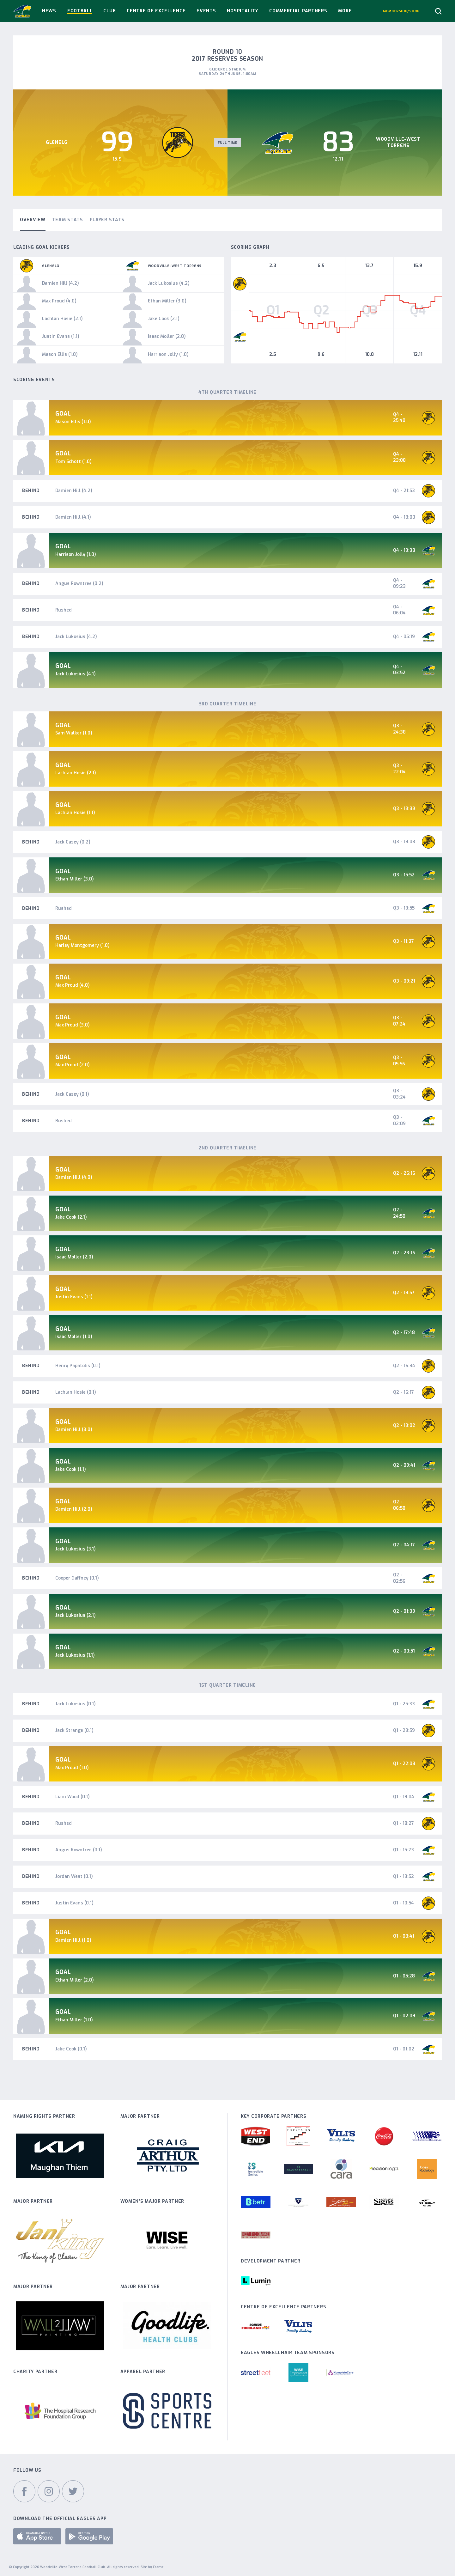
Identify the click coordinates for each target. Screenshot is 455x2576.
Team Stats (67, 220)
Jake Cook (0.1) (71, 2049)
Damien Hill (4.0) (73, 1177)
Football (80, 11)
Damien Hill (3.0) (73, 1430)
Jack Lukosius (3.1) (75, 1549)
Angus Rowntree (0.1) (78, 1850)
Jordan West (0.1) (74, 1876)
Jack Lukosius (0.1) (75, 1704)
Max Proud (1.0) (72, 1768)
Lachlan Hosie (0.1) (75, 1392)
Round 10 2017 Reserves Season (227, 55)
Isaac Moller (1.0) (73, 1337)
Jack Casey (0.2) (72, 842)
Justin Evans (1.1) (74, 1297)
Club (109, 11)
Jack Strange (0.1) (74, 1730)
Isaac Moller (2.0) (74, 1257)
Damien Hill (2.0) (73, 1509)
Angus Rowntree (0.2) (79, 584)
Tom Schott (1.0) (73, 462)
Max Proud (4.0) (72, 985)
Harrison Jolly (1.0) (75, 554)
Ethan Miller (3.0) (74, 879)
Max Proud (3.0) (72, 1025)
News (49, 11)
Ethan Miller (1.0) (74, 2020)
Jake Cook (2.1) (71, 1217)
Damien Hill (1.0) (73, 1940)
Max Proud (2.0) (72, 1065)
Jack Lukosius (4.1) (75, 674)
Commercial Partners (298, 11)
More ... (348, 11)
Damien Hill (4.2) (73, 491)
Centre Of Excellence (156, 11)
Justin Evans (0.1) (74, 1903)
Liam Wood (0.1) (72, 1797)
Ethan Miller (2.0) (74, 1980)
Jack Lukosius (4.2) (76, 637)
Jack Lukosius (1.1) (75, 1655)
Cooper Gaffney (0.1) (77, 1578)
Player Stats (107, 220)
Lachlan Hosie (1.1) (75, 813)
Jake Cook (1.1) (70, 1469)
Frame (158, 2567)
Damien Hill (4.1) (73, 517)
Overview (33, 220)
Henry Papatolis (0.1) (77, 1366)
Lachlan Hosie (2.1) (75, 773)
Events (206, 11)
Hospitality (242, 11)
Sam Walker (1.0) (73, 733)
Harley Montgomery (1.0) (82, 945)
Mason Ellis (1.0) (73, 422)
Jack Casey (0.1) (72, 1094)
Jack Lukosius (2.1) (75, 1615)
